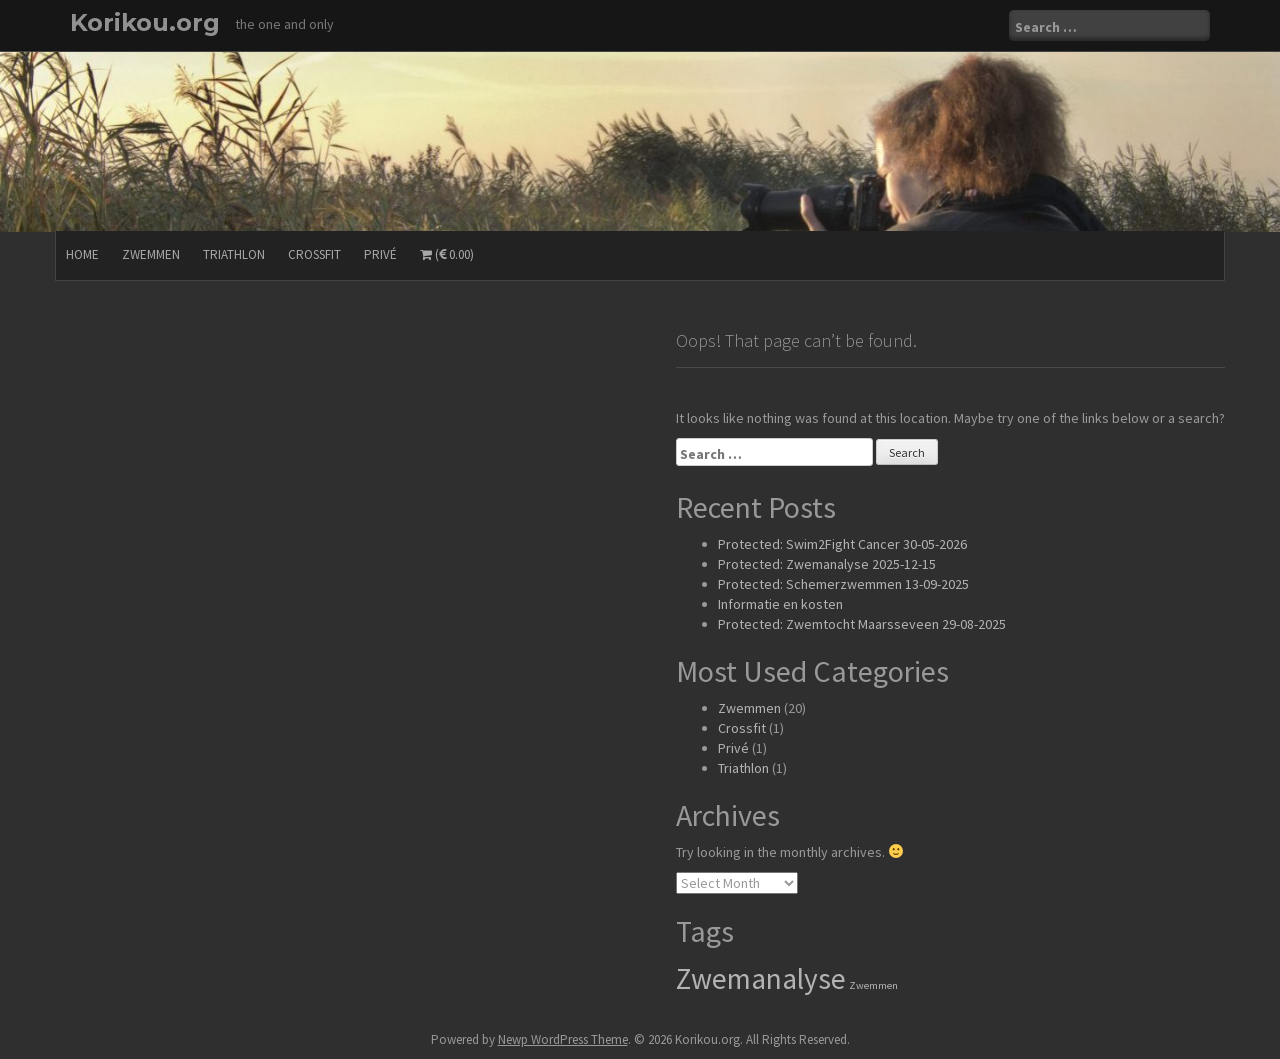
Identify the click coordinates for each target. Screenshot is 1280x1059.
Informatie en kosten (780, 604)
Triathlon (234, 254)
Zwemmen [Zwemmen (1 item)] (873, 985)
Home (82, 254)
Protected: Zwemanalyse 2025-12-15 (827, 564)
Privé (380, 254)
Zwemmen (151, 254)
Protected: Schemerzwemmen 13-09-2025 (843, 584)
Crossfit (314, 254)
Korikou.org (145, 22)
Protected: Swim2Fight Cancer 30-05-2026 (842, 544)
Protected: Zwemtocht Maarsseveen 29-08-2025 (862, 624)
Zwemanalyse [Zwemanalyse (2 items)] (761, 978)
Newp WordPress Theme (563, 1039)
